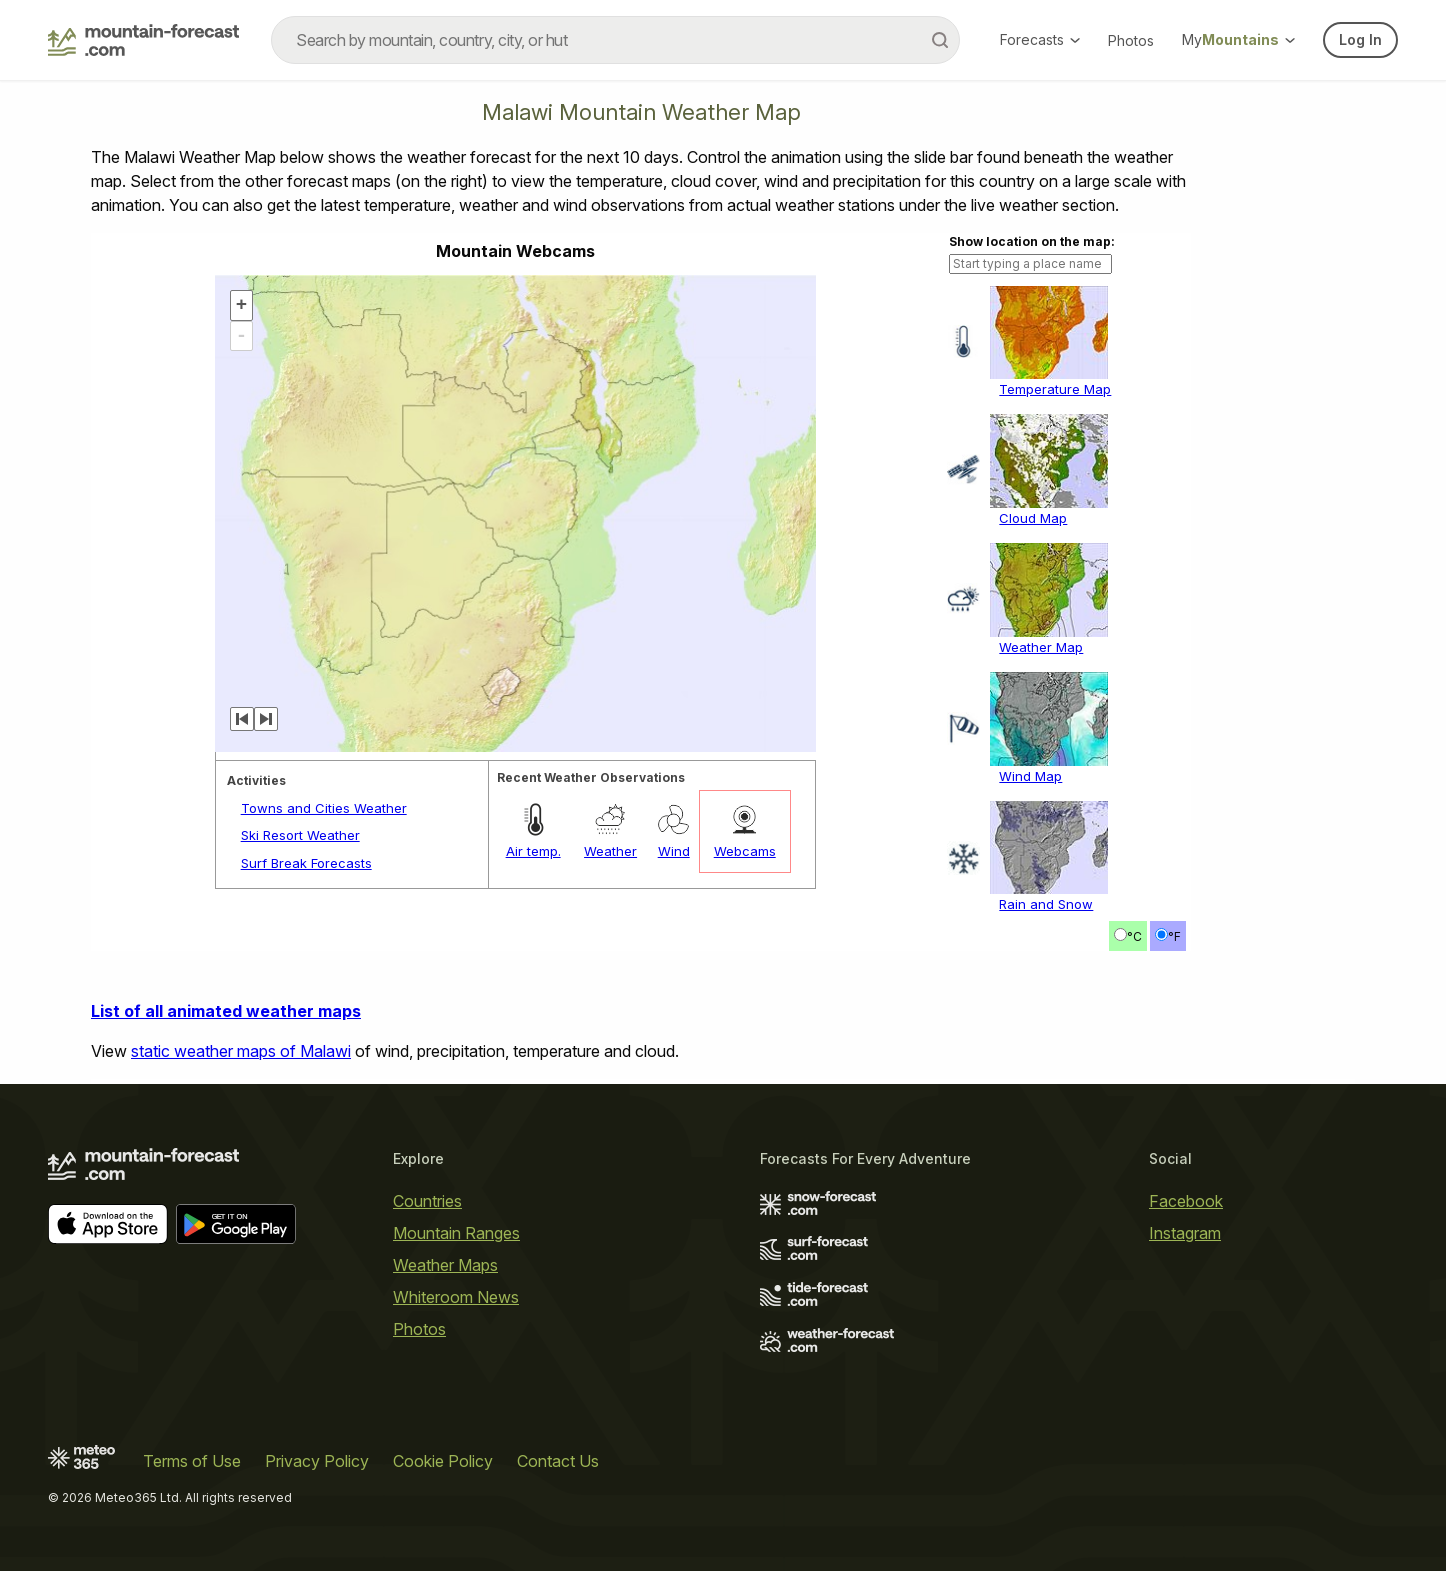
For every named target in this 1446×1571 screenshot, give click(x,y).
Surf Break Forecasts (306, 863)
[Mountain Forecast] (143, 40)
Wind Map (1030, 776)
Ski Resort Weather (300, 835)
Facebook (1186, 1201)
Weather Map (1041, 647)
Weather (610, 851)
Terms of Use (192, 1461)
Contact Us (558, 1461)
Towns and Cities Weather (324, 808)
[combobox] (615, 40)
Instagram (1185, 1233)
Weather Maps (445, 1265)
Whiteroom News (456, 1297)
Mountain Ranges (456, 1233)
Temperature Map (1055, 389)
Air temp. (533, 851)
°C (1134, 936)
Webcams (745, 851)
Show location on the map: (1032, 241)
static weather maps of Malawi (241, 1051)
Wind (674, 851)
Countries (427, 1201)
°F (1174, 936)
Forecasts (1040, 39)
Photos (1131, 40)
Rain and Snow (1046, 904)
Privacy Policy (317, 1461)
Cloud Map (1033, 518)
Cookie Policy (443, 1461)
